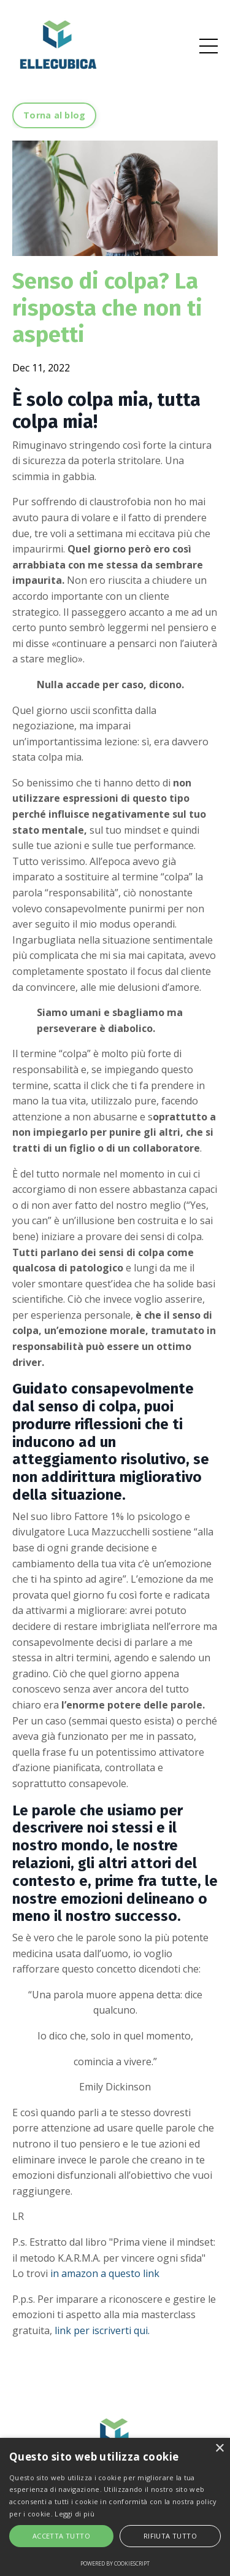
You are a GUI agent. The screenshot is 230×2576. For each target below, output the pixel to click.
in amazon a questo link (104, 2273)
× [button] (219, 2448)
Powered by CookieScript (115, 2563)
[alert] (115, 2507)
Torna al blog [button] (54, 115)
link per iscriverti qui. (102, 2330)
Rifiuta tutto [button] (170, 2535)
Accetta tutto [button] (61, 2535)
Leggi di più (74, 2513)
